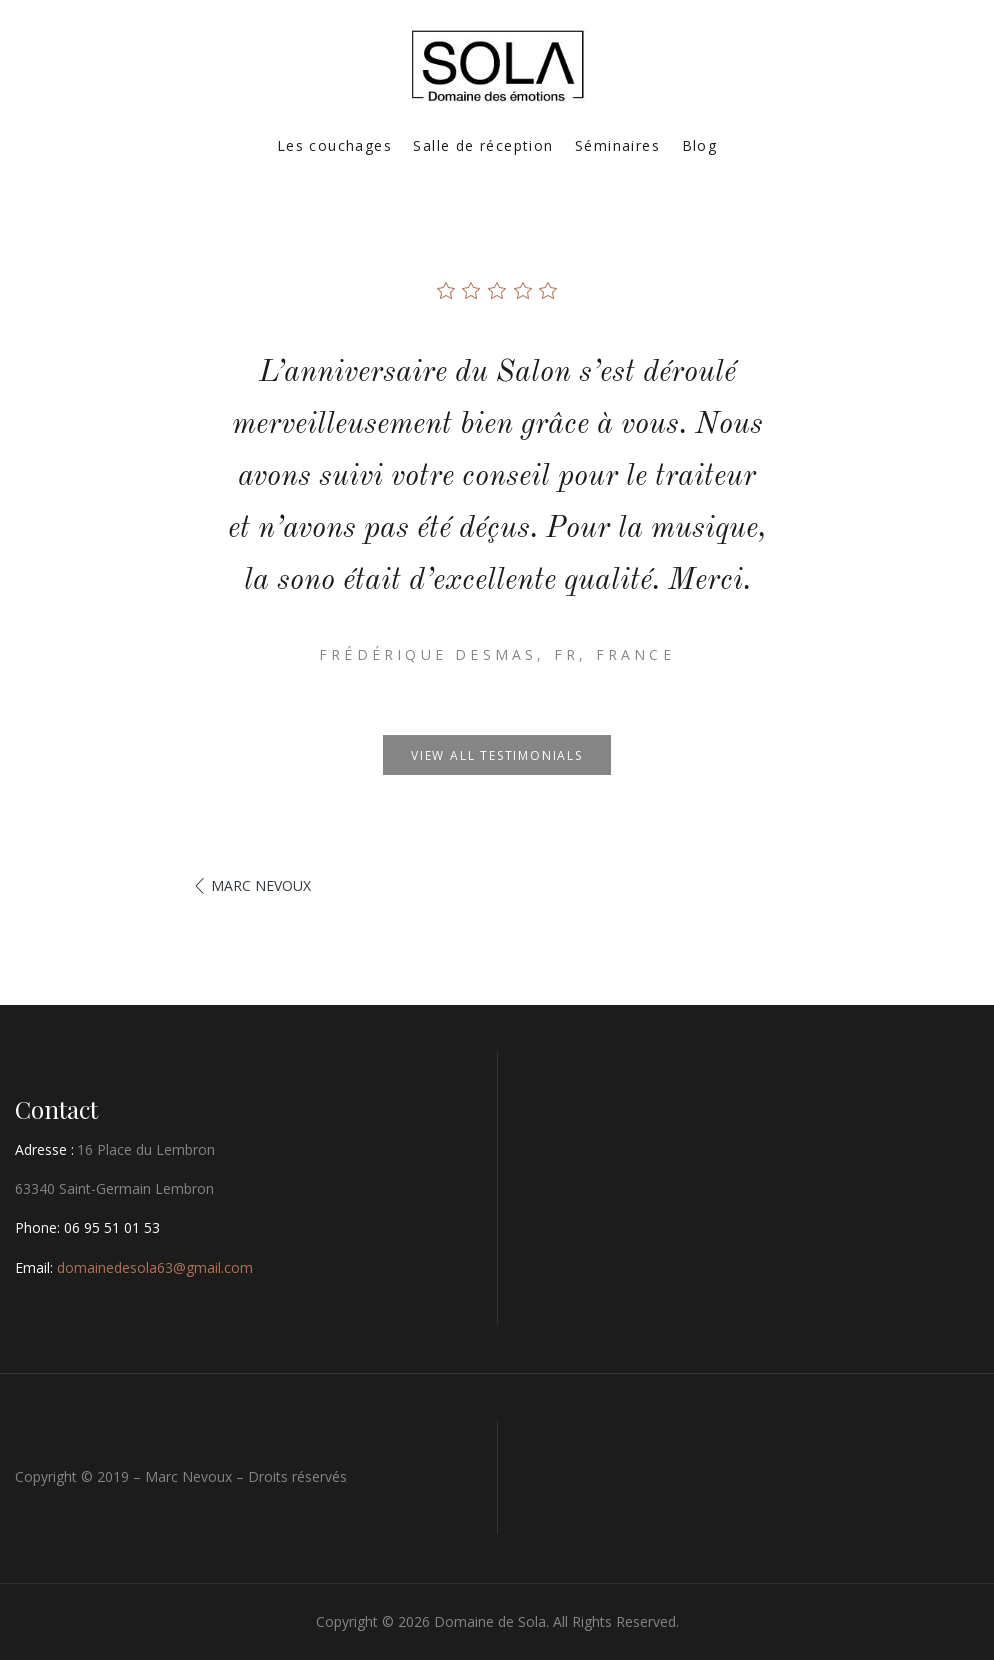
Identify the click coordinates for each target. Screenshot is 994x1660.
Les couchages (334, 145)
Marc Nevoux (261, 885)
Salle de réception (483, 145)
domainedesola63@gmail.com (155, 1267)
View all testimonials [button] (497, 755)
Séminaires (617, 145)
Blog (700, 145)
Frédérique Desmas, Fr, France (497, 654)
